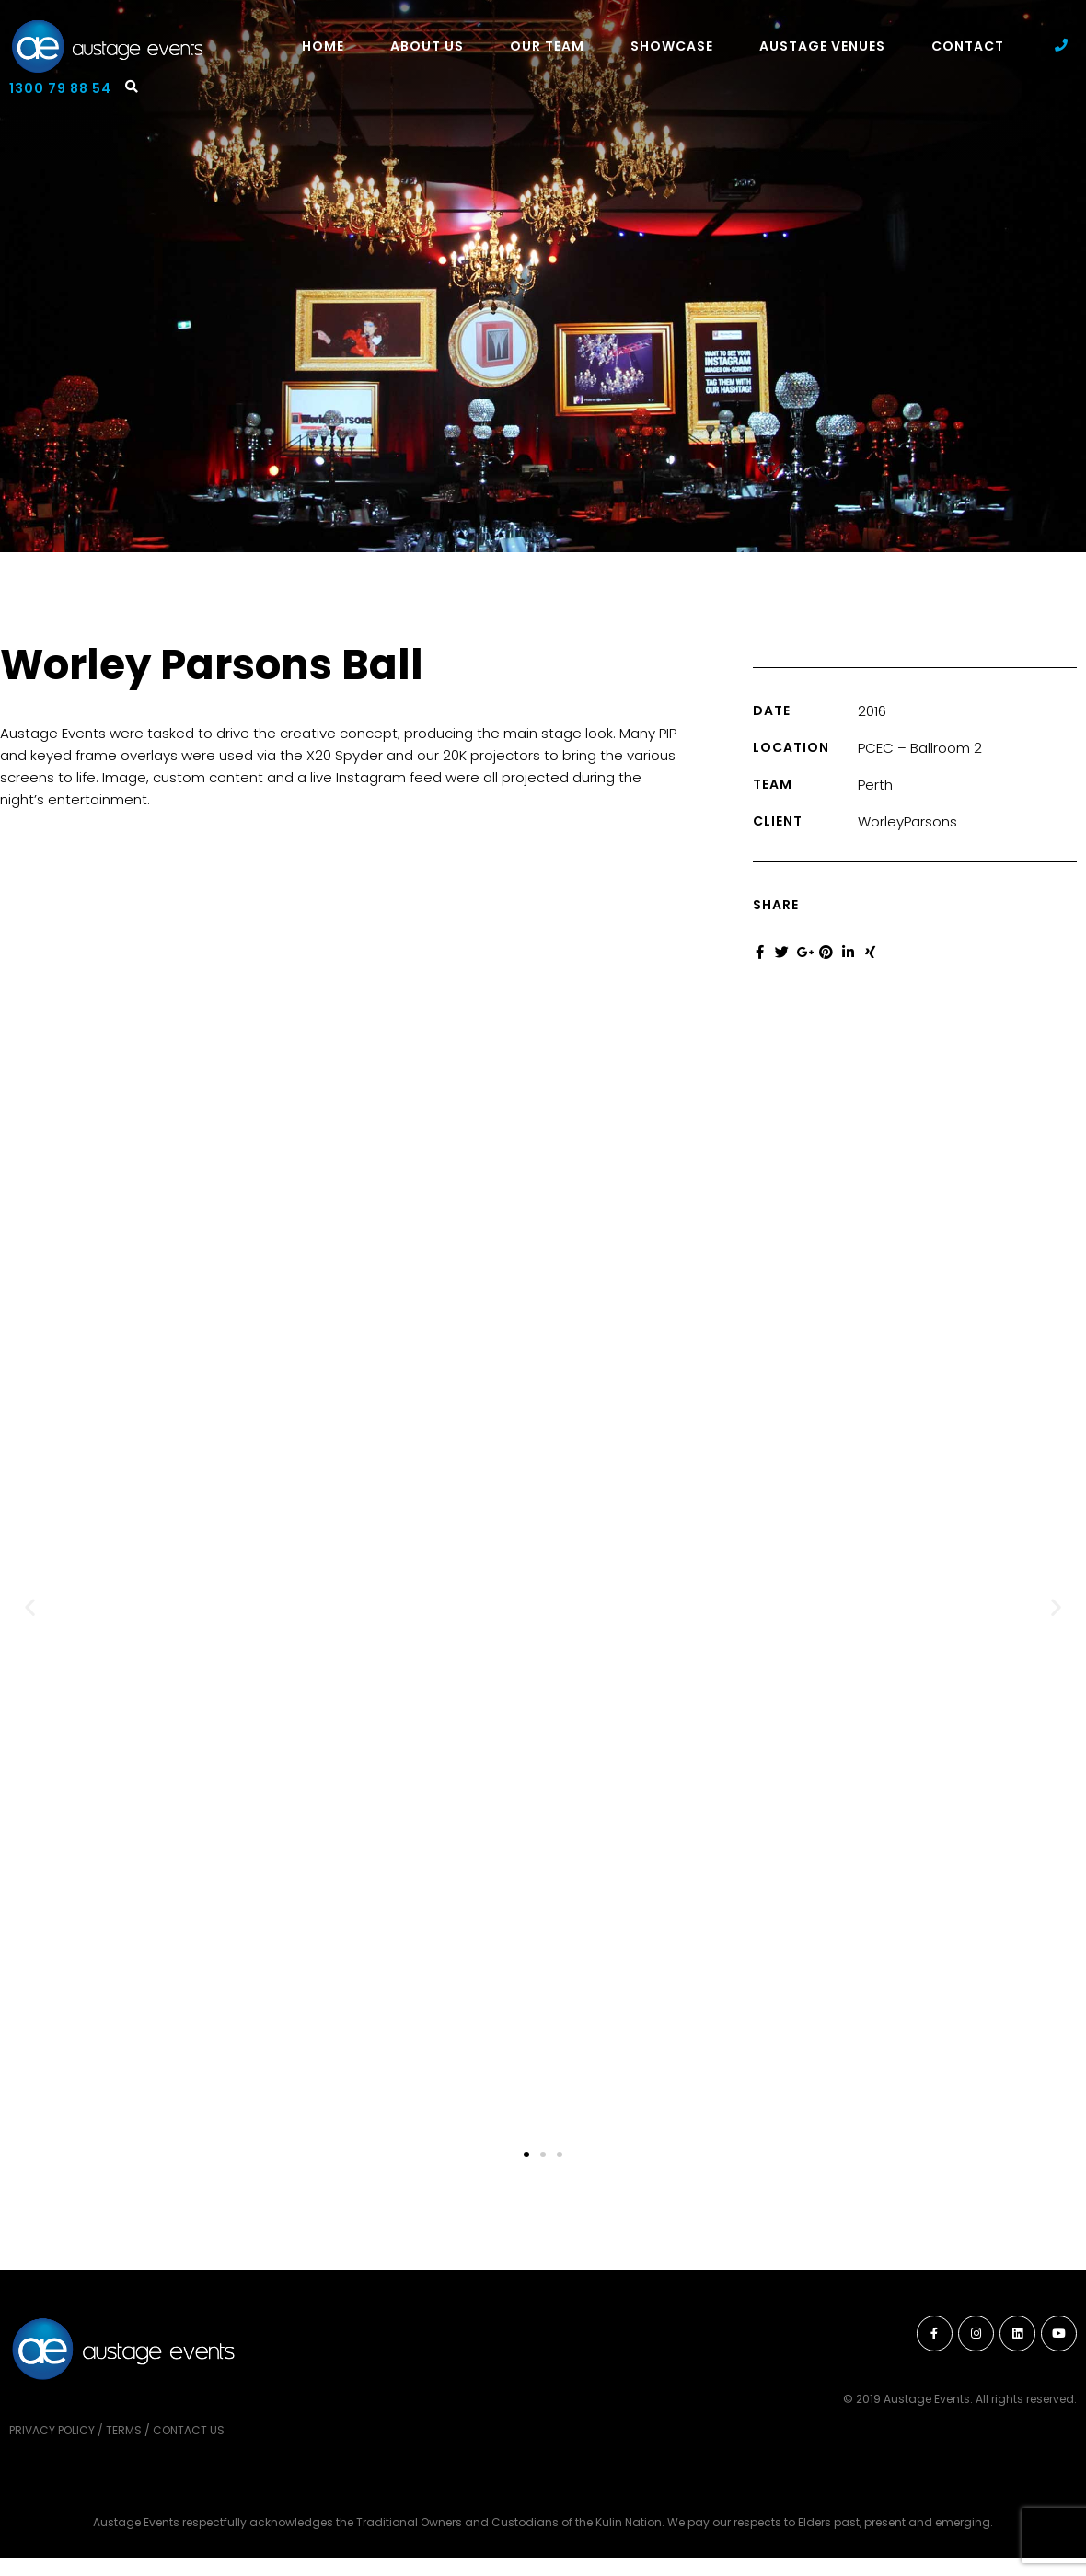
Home (323, 46)
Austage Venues (822, 46)
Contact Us (189, 2430)
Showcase (671, 46)
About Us (427, 46)
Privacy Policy (52, 2430)
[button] (29, 1607)
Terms (124, 2430)
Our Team (547, 46)
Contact (967, 46)
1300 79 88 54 (60, 88)
